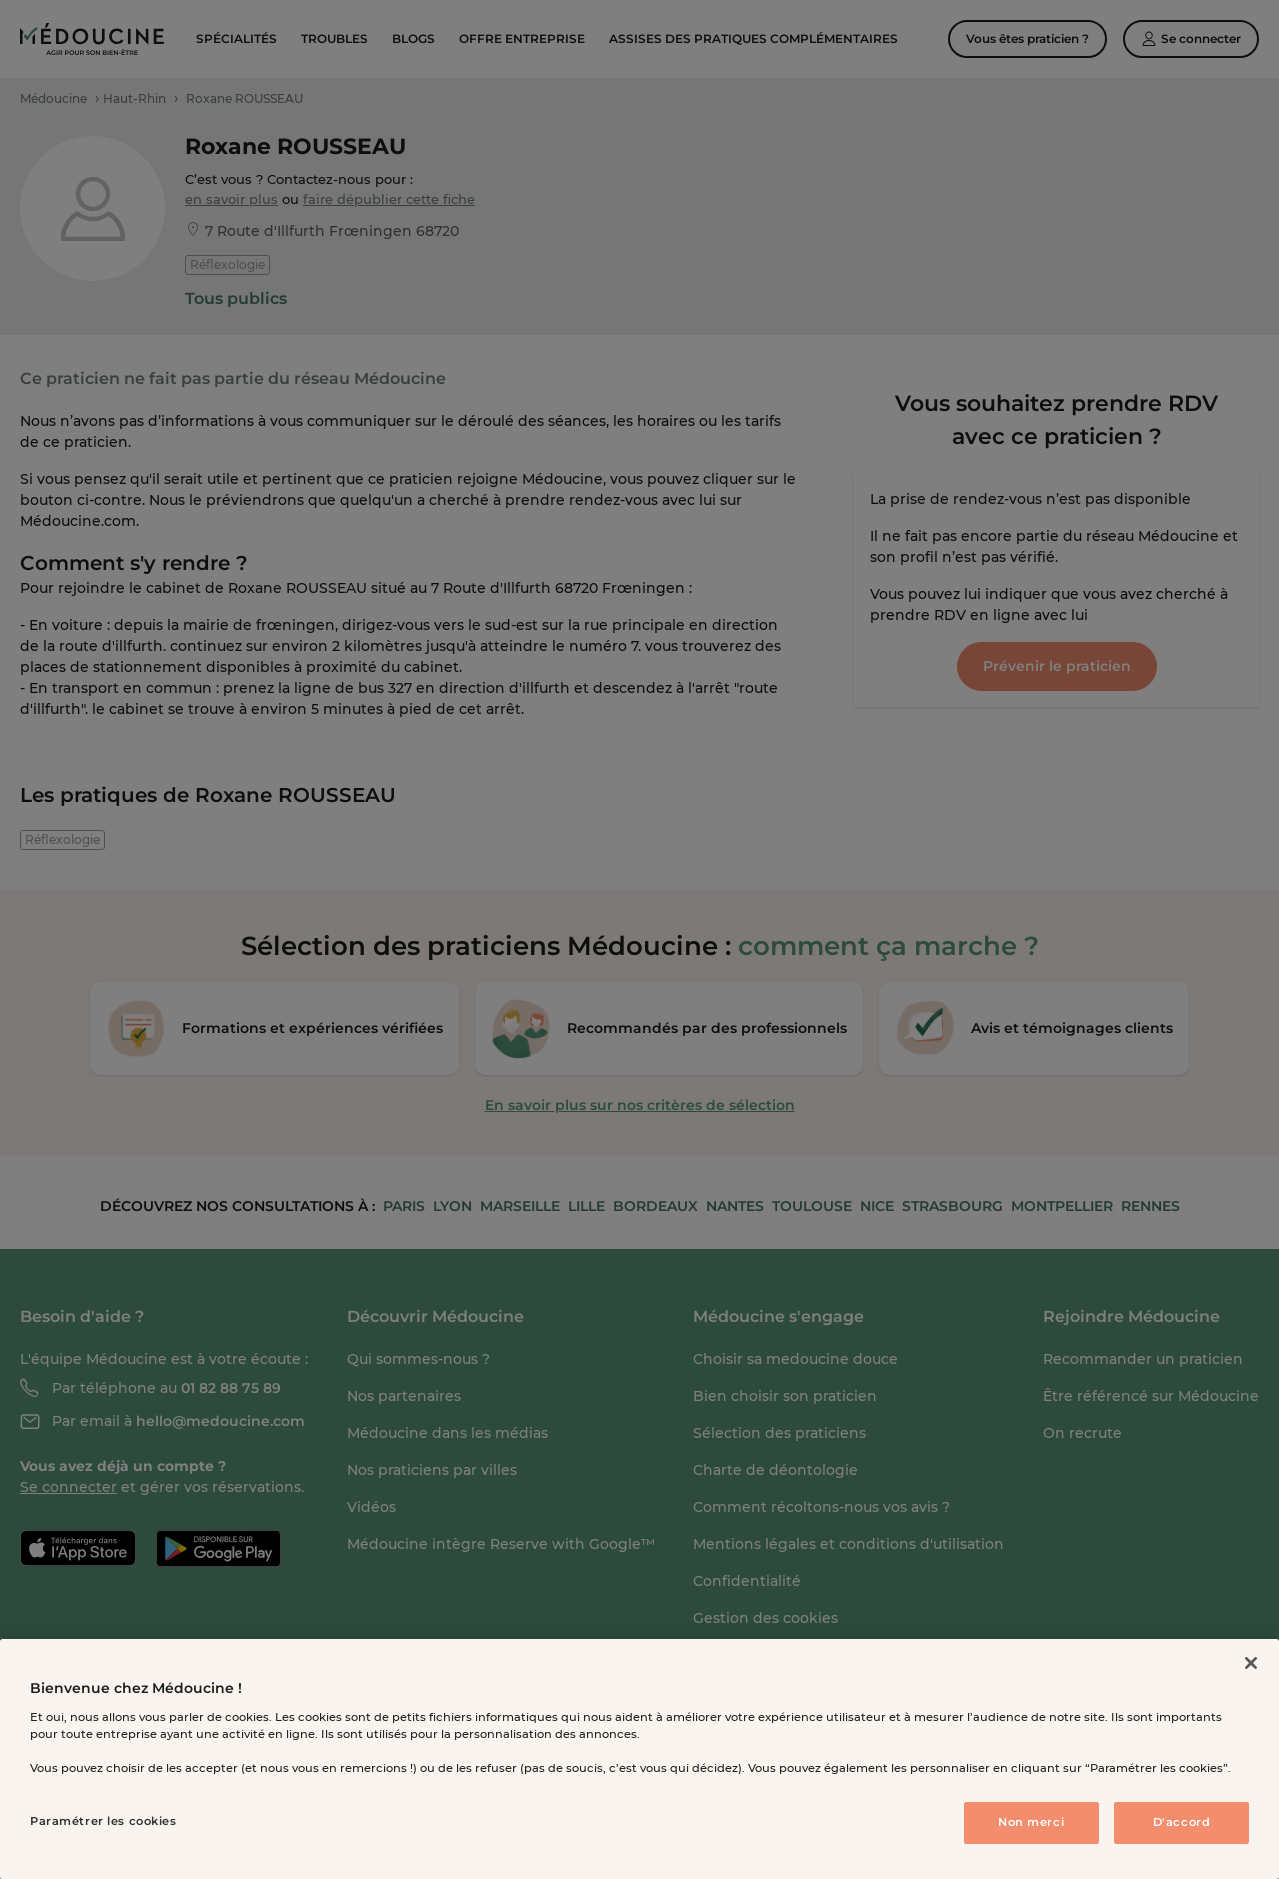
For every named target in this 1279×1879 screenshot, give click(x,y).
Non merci (1031, 1822)
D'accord (1182, 1822)
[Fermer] (1251, 1663)
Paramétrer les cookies (103, 1821)
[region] (639, 1759)
